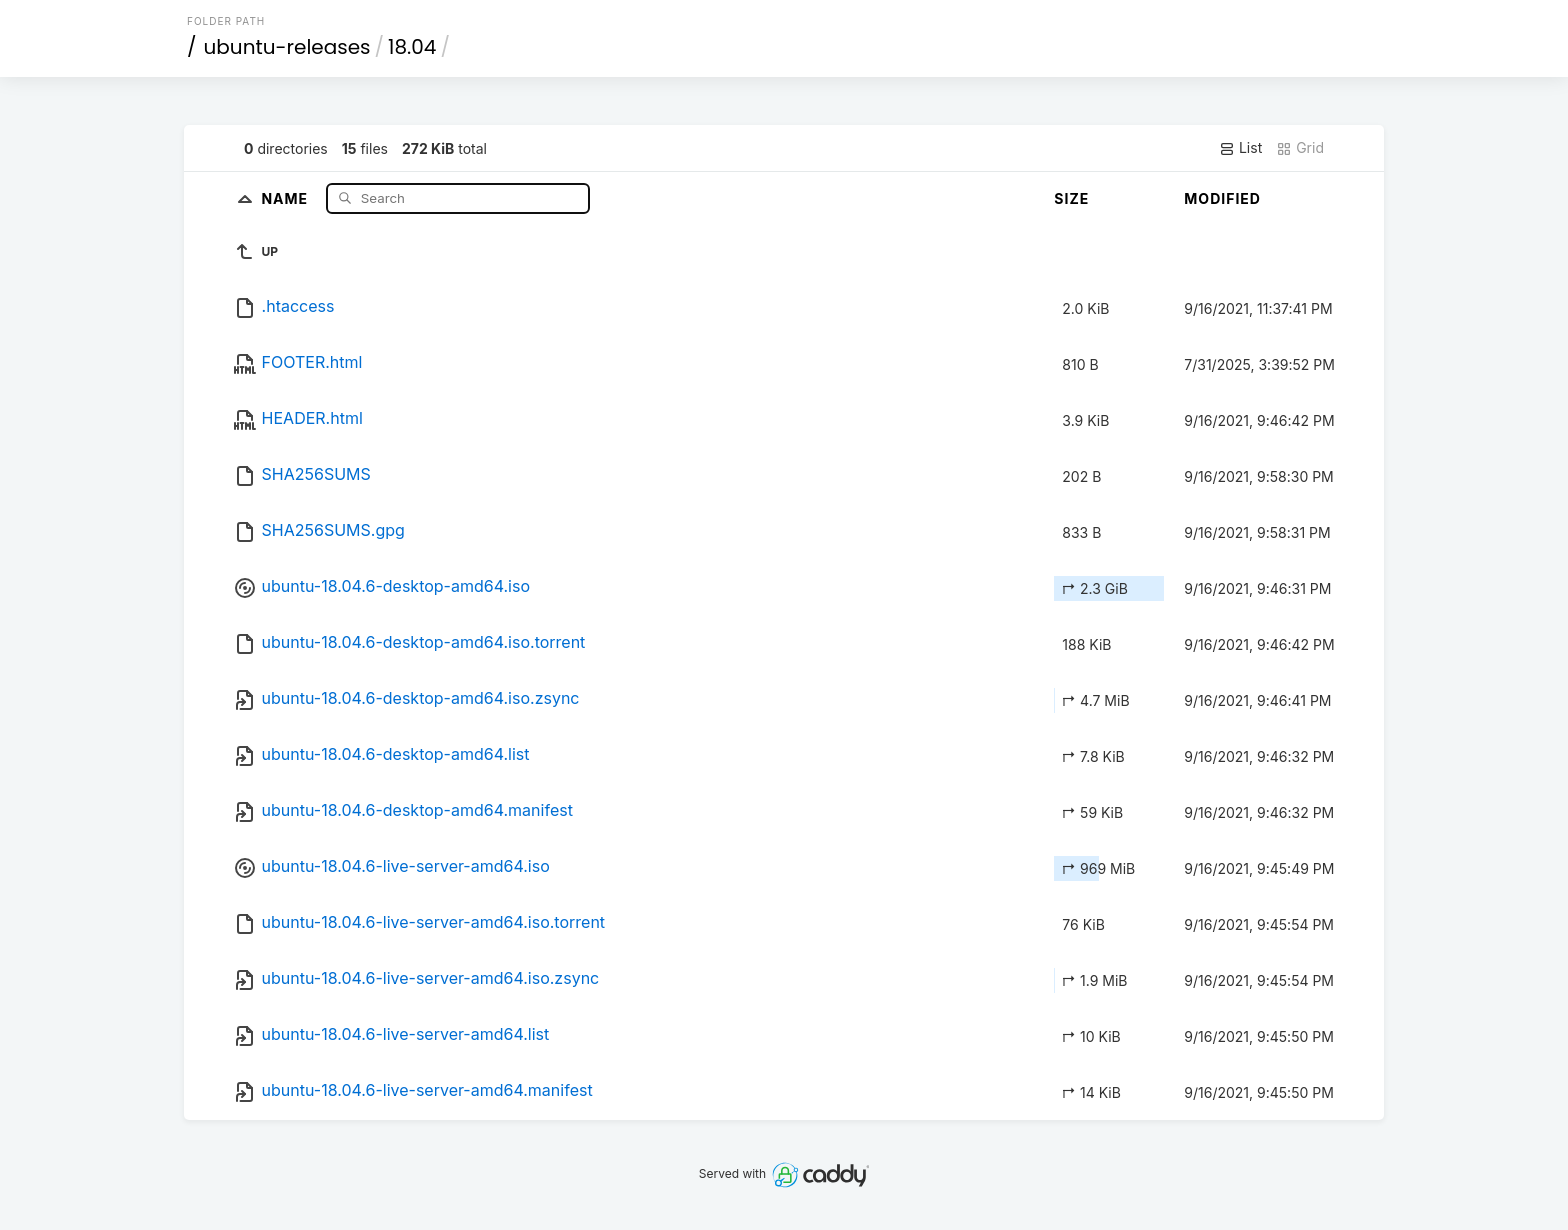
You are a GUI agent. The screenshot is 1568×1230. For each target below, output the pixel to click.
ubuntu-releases (287, 47)
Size (1071, 198)
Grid (1300, 148)
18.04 (412, 47)
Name (286, 197)
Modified (1222, 198)
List (1240, 148)
